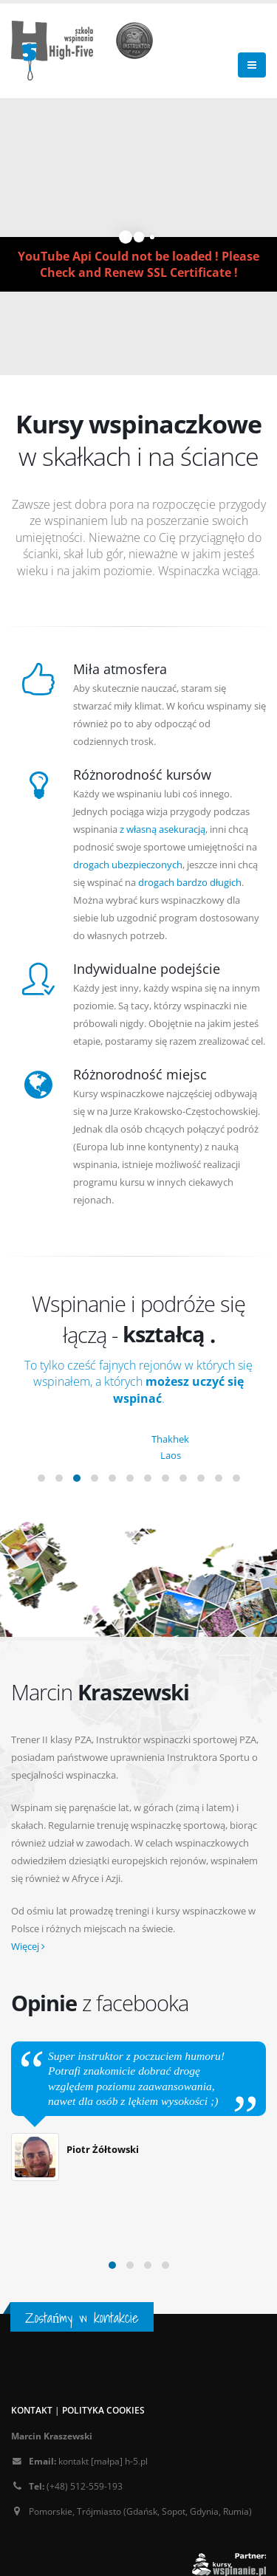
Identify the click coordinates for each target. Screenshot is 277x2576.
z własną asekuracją (162, 829)
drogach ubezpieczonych (127, 864)
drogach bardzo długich (190, 882)
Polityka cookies (103, 2410)
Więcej (28, 1946)
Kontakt (31, 2410)
